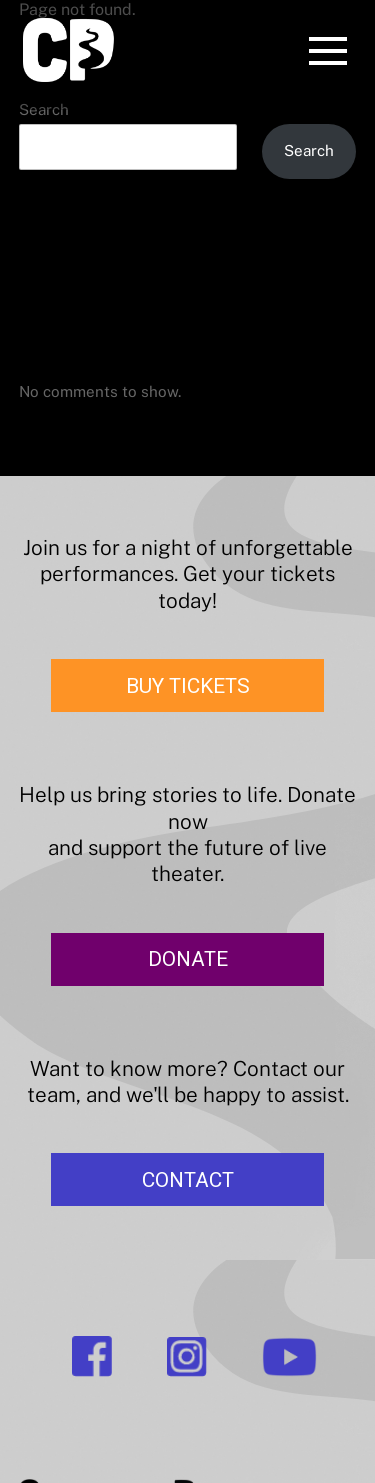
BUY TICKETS (188, 686)
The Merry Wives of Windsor (120, 265)
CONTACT (188, 1180)
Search (44, 109)
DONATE (188, 959)
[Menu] (328, 54)
